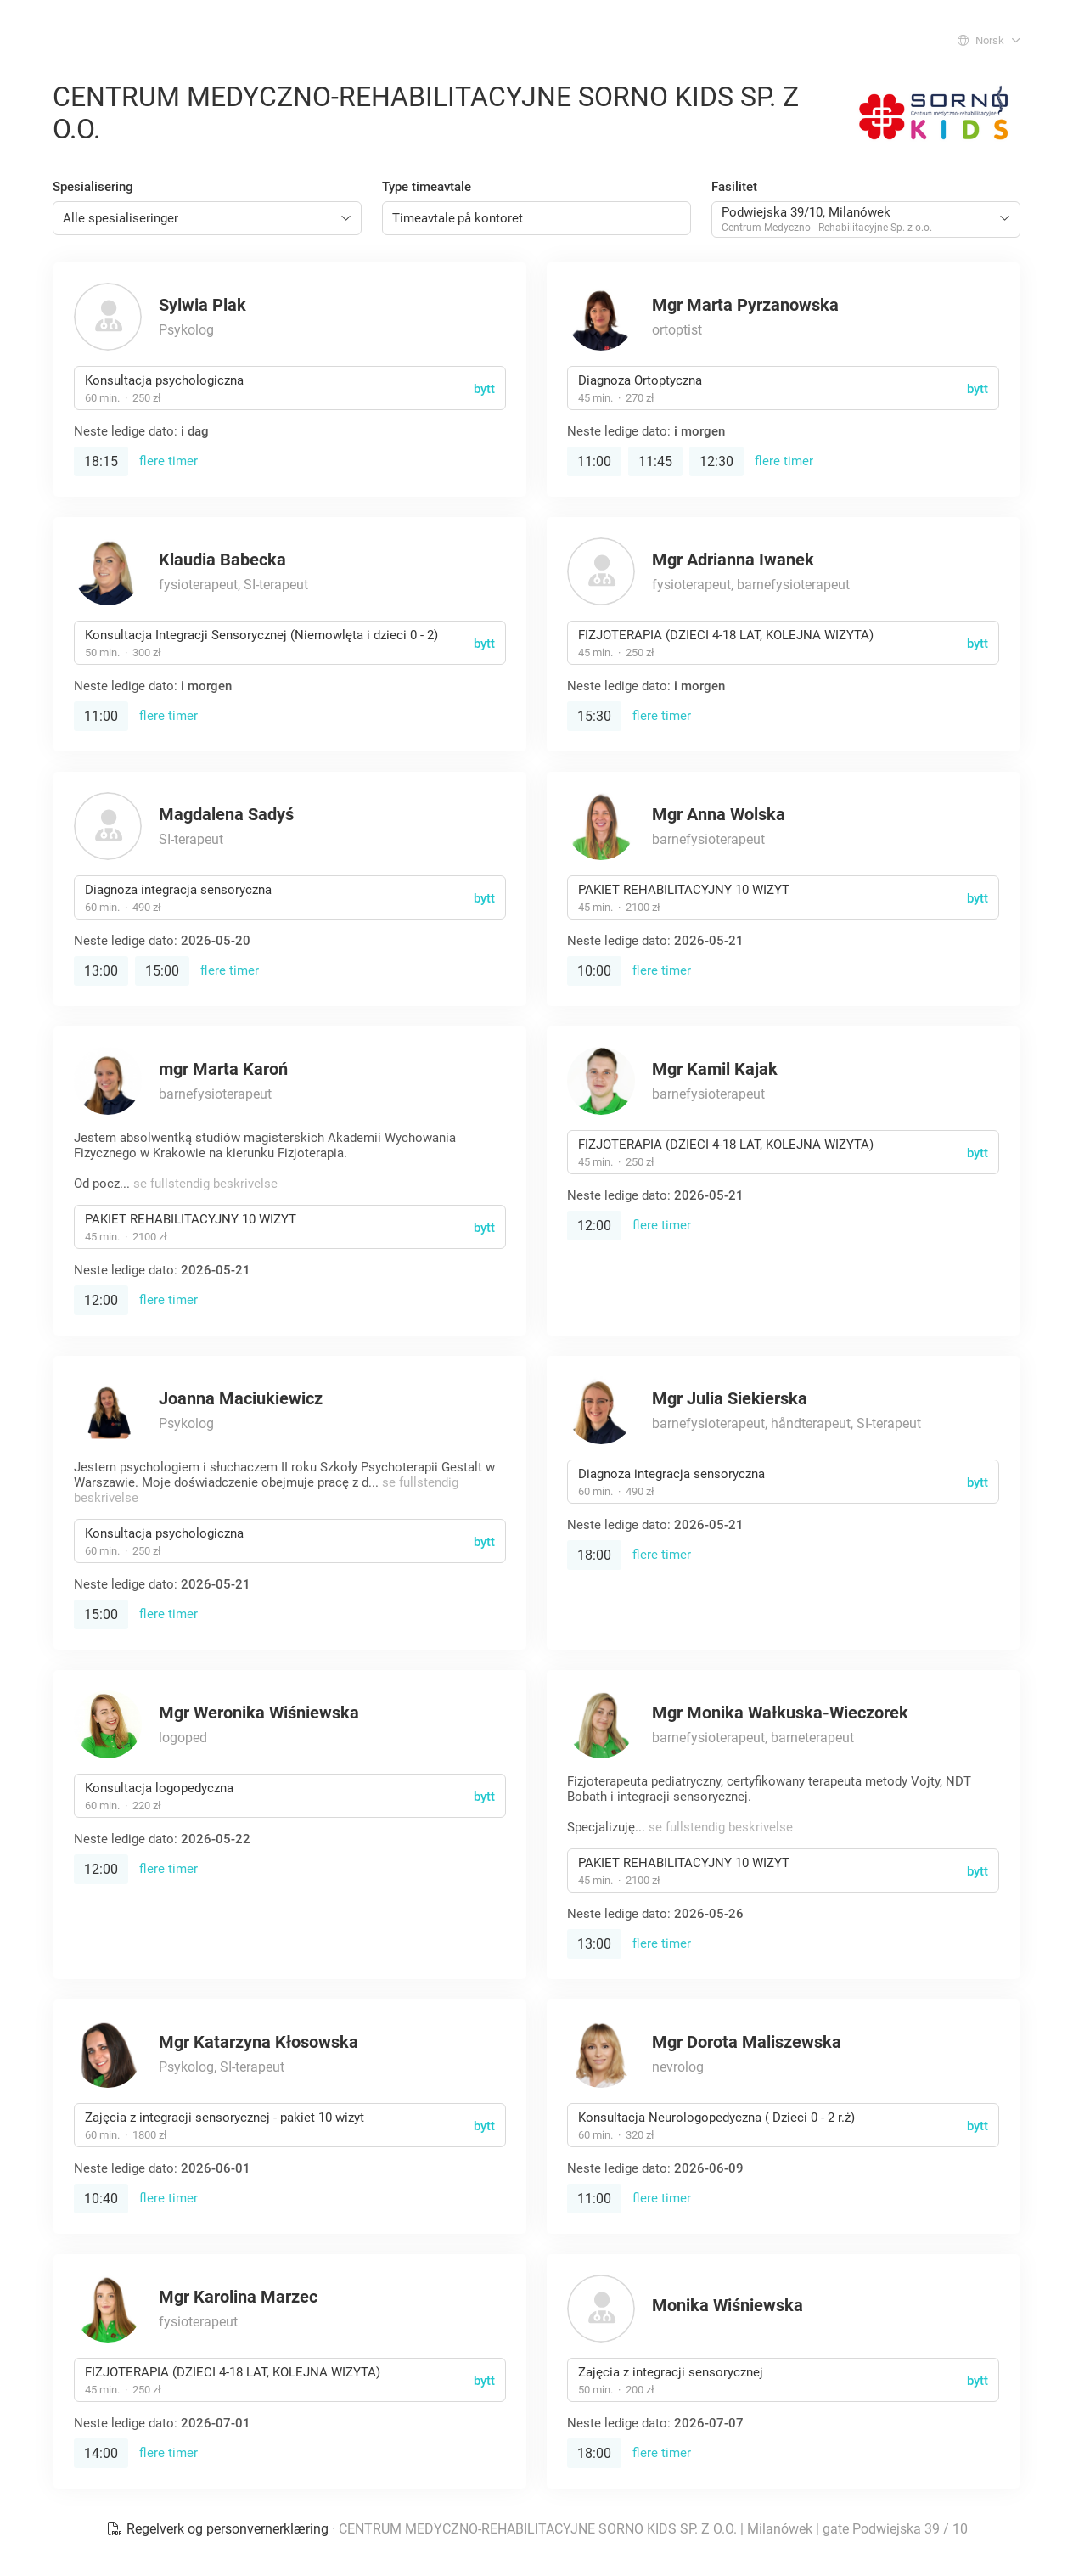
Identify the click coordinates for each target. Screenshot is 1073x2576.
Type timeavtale (426, 186)
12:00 (101, 1300)
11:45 (655, 461)
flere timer (168, 461)
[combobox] (207, 218)
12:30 (716, 461)
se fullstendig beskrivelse (205, 1183)
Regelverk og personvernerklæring (219, 2529)
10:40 (101, 2199)
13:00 (101, 971)
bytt (484, 389)
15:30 (594, 716)
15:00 (162, 971)
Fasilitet (734, 186)
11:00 (594, 461)
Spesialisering (93, 186)
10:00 (594, 971)
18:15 (101, 461)
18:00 (594, 1555)
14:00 (101, 2453)
